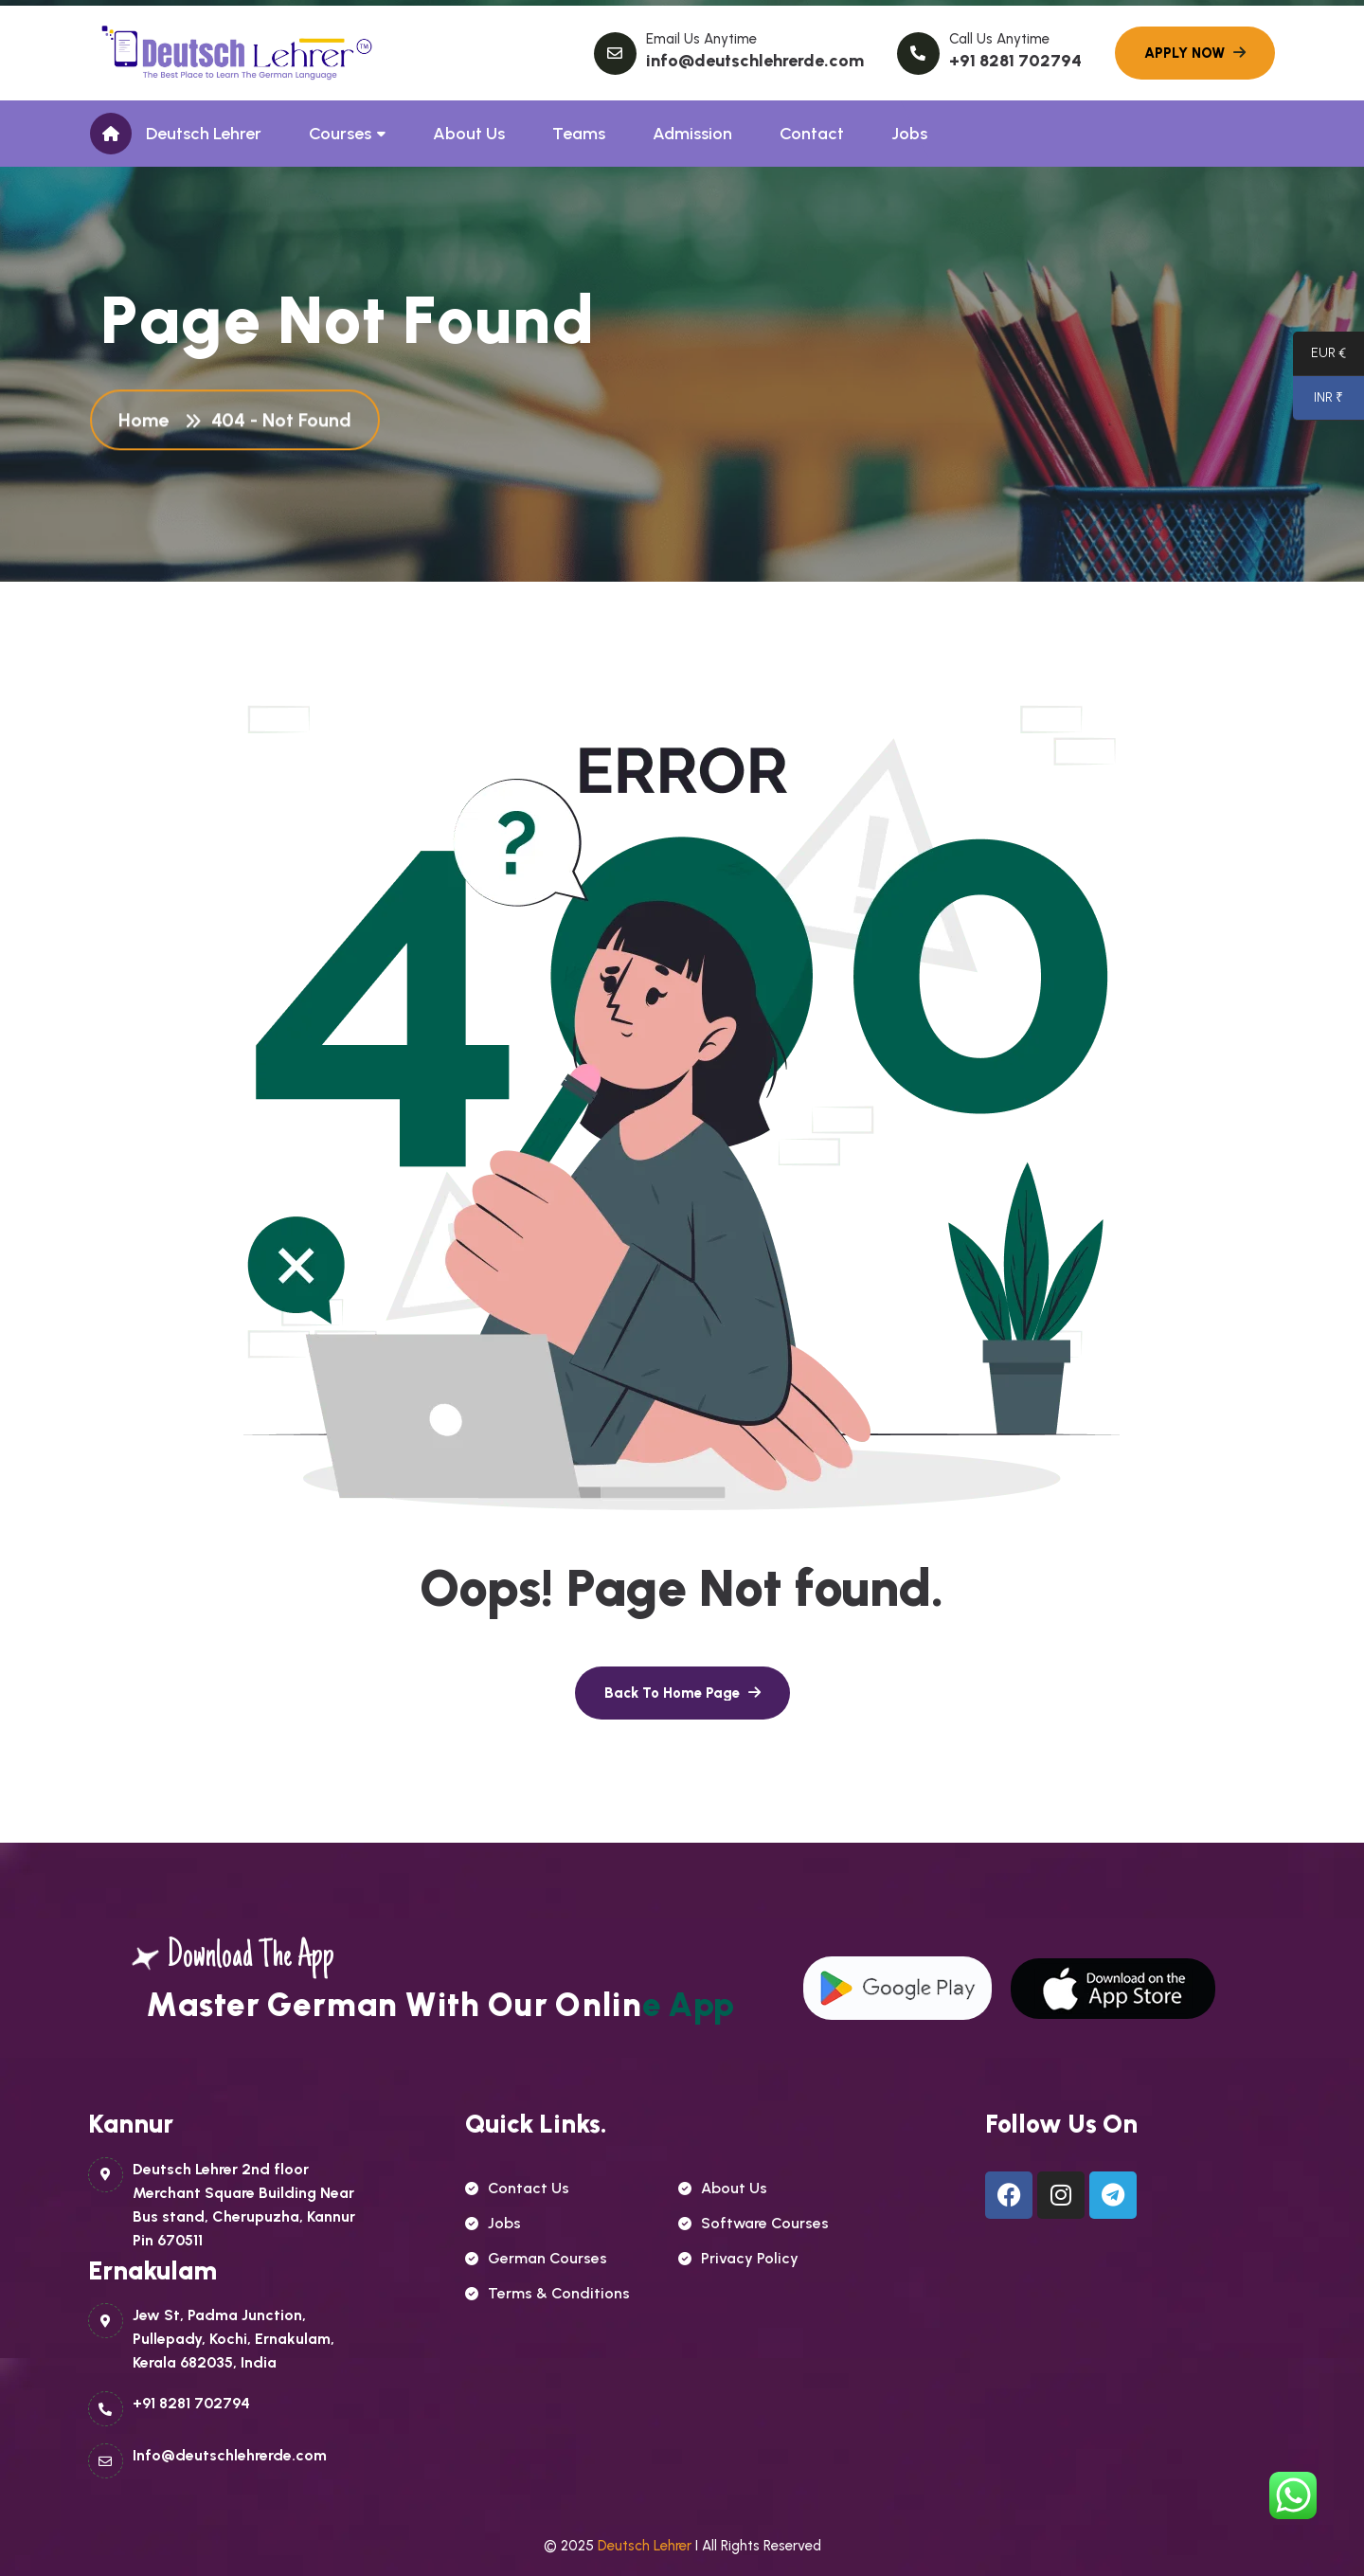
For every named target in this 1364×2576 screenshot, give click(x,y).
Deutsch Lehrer (203, 133)
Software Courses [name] (753, 2223)
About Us (469, 133)
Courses (340, 133)
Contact (812, 133)
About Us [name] (722, 2188)
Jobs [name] (493, 2223)
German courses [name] (536, 2258)
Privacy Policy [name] (738, 2258)
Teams (578, 133)
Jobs (909, 133)
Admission (692, 133)
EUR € (1319, 357)
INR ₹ (1318, 402)
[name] (682, 1693)
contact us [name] (517, 2188)
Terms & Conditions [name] (547, 2293)
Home (148, 422)
